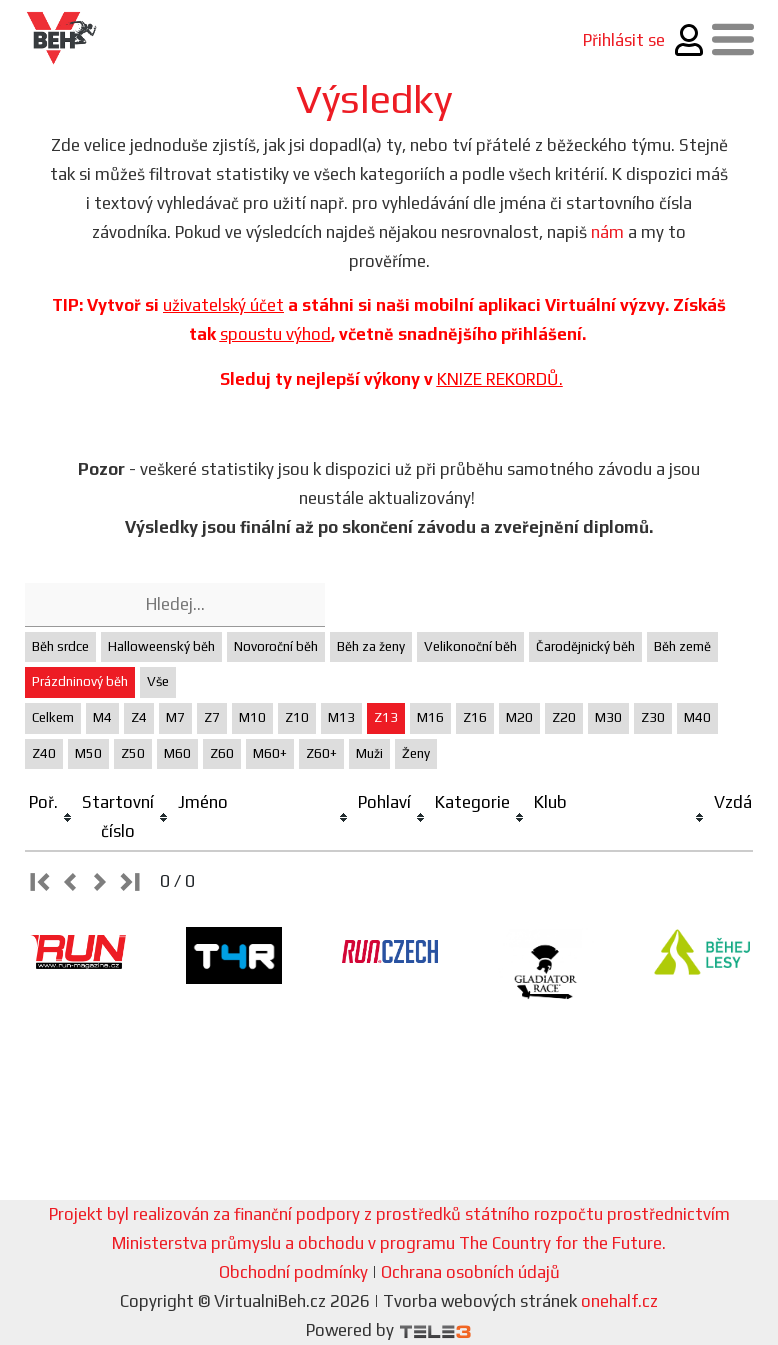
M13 (341, 717)
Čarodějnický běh (585, 646)
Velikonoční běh (470, 646)
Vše (158, 681)
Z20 (564, 717)
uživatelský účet (223, 305)
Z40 (44, 753)
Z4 (139, 717)
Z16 (475, 717)
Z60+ (321, 753)
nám (607, 232)
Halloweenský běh (161, 646)
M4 (102, 717)
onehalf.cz (619, 1301)
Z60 (222, 753)
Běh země (682, 646)
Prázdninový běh (80, 681)
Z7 (212, 717)
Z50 (133, 753)
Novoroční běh (276, 646)
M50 (88, 753)
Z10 (297, 717)
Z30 (653, 717)
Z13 (386, 717)
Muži (369, 753)
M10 (252, 717)
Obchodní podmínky (293, 1272)
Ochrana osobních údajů (470, 1272)
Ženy (416, 753)
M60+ (270, 753)
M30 (608, 717)
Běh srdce (60, 646)
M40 (697, 717)
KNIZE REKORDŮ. (500, 379)
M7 (175, 717)
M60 (177, 753)
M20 (519, 717)
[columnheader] (51, 817)
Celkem (53, 717)
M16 (430, 717)
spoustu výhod (275, 334)
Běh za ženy (371, 646)
